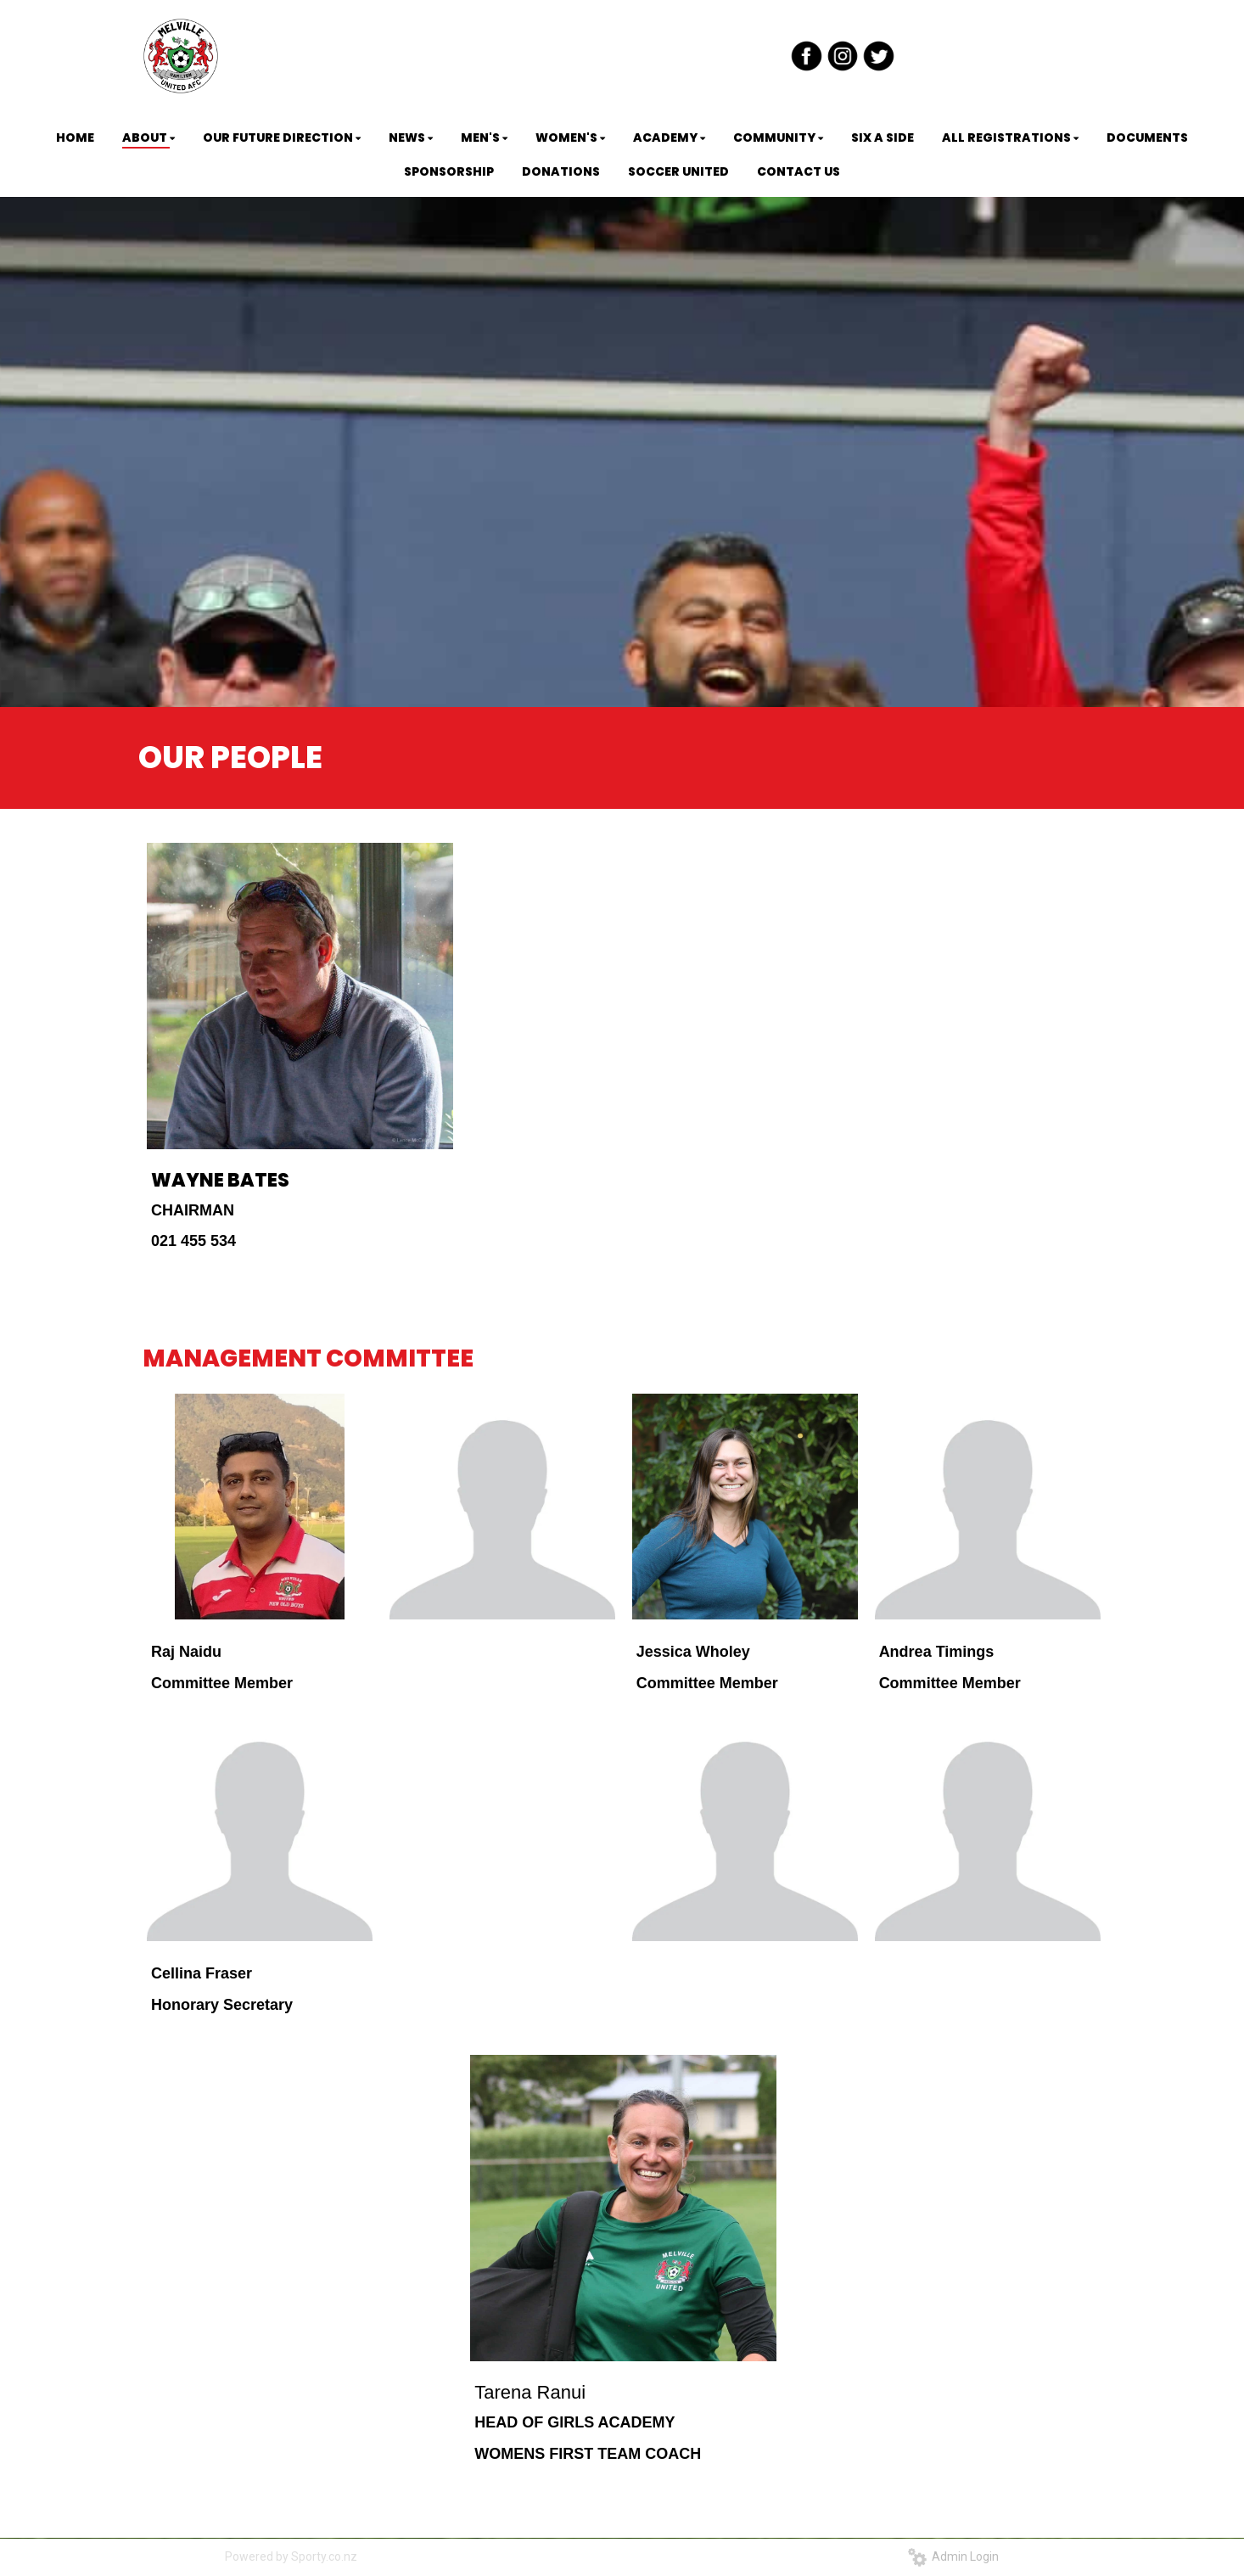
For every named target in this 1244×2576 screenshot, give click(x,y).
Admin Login (953, 2556)
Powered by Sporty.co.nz (291, 2556)
